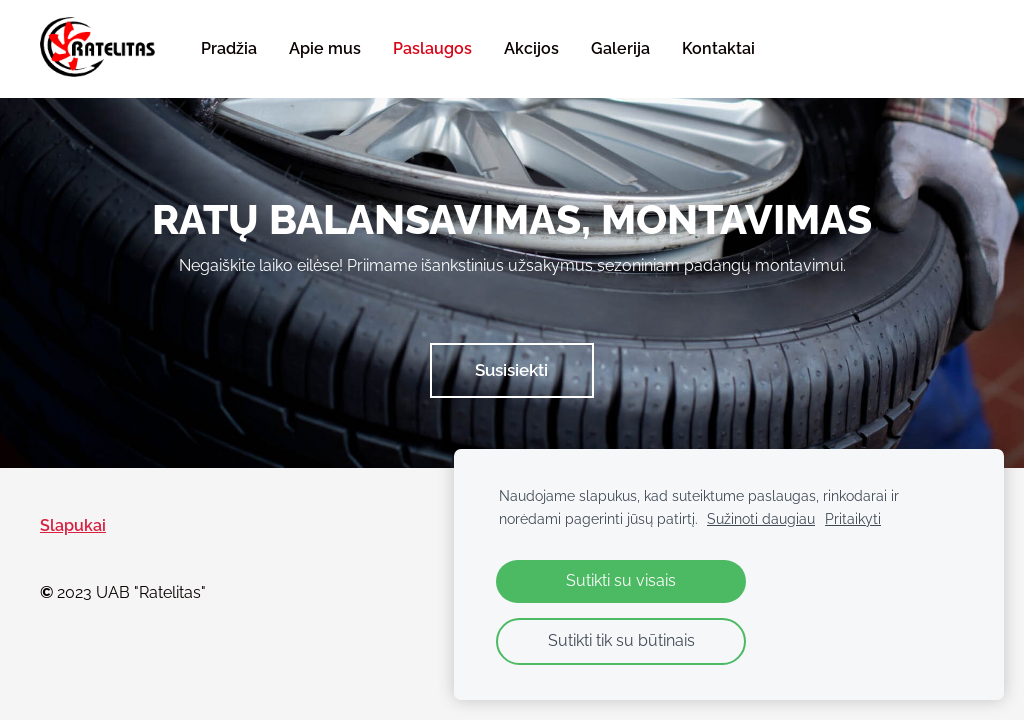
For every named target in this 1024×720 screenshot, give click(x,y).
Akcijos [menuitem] (531, 48)
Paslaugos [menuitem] (432, 48)
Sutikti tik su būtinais (621, 640)
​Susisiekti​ (511, 370)
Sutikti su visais (621, 580)
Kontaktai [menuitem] (718, 48)
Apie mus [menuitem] (325, 48)
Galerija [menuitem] (620, 48)
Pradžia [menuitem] (229, 48)
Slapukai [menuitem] (73, 525)
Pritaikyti (853, 518)
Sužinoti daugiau (761, 518)
